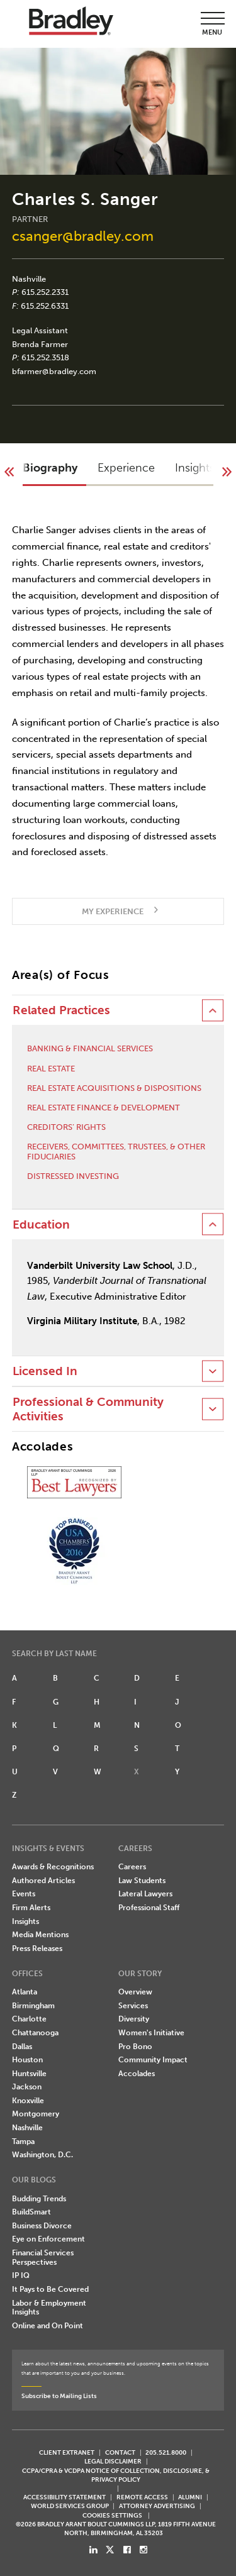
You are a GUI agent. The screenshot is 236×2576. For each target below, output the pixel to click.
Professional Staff (148, 1907)
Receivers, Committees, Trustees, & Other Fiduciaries (116, 1151)
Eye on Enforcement (48, 2239)
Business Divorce (42, 2225)
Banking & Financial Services (90, 1048)
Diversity (133, 2019)
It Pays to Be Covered (50, 2289)
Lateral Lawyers (145, 1893)
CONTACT (120, 2452)
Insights (25, 1921)
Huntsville (29, 2073)
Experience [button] (126, 468)
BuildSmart (31, 2212)
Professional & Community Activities (88, 1409)
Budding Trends (39, 2198)
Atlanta (24, 1991)
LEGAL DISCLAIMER (113, 2461)
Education (41, 1225)
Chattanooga (35, 2032)
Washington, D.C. (42, 2154)
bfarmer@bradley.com (54, 371)
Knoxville (28, 2100)
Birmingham (33, 2005)
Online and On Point (47, 2325)
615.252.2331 (45, 292)
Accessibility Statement (64, 2497)
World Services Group (70, 2506)
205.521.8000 (165, 2452)
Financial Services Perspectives (43, 2257)
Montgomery (35, 2113)
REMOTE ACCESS (142, 2497)
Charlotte (29, 2019)
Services (133, 2005)
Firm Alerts (31, 1907)
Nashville (29, 279)
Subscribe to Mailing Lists (59, 2396)
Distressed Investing (73, 1176)
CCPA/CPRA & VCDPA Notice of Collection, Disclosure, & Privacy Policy (116, 2475)
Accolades (136, 2073)
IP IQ (21, 2275)
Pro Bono (135, 2046)
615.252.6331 (45, 306)
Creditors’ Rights (66, 1127)
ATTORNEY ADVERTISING (157, 2506)
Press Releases (37, 1948)
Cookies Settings (112, 2515)
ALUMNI (190, 2497)
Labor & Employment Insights (49, 2308)
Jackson (27, 2086)
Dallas (22, 2046)
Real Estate (51, 1068)
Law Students (142, 1880)
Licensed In (45, 1371)
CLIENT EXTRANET (66, 2452)
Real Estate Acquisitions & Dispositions (114, 1088)
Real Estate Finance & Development (103, 1107)
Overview (135, 1991)
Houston (27, 2059)
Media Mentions (40, 1934)
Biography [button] (50, 468)
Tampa (23, 2141)
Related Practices (61, 1010)
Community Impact (153, 2059)
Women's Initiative (151, 2032)
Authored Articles (43, 1880)
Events (23, 1893)
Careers (132, 1866)
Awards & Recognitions (53, 1866)
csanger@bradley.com (83, 236)
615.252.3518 (45, 357)
